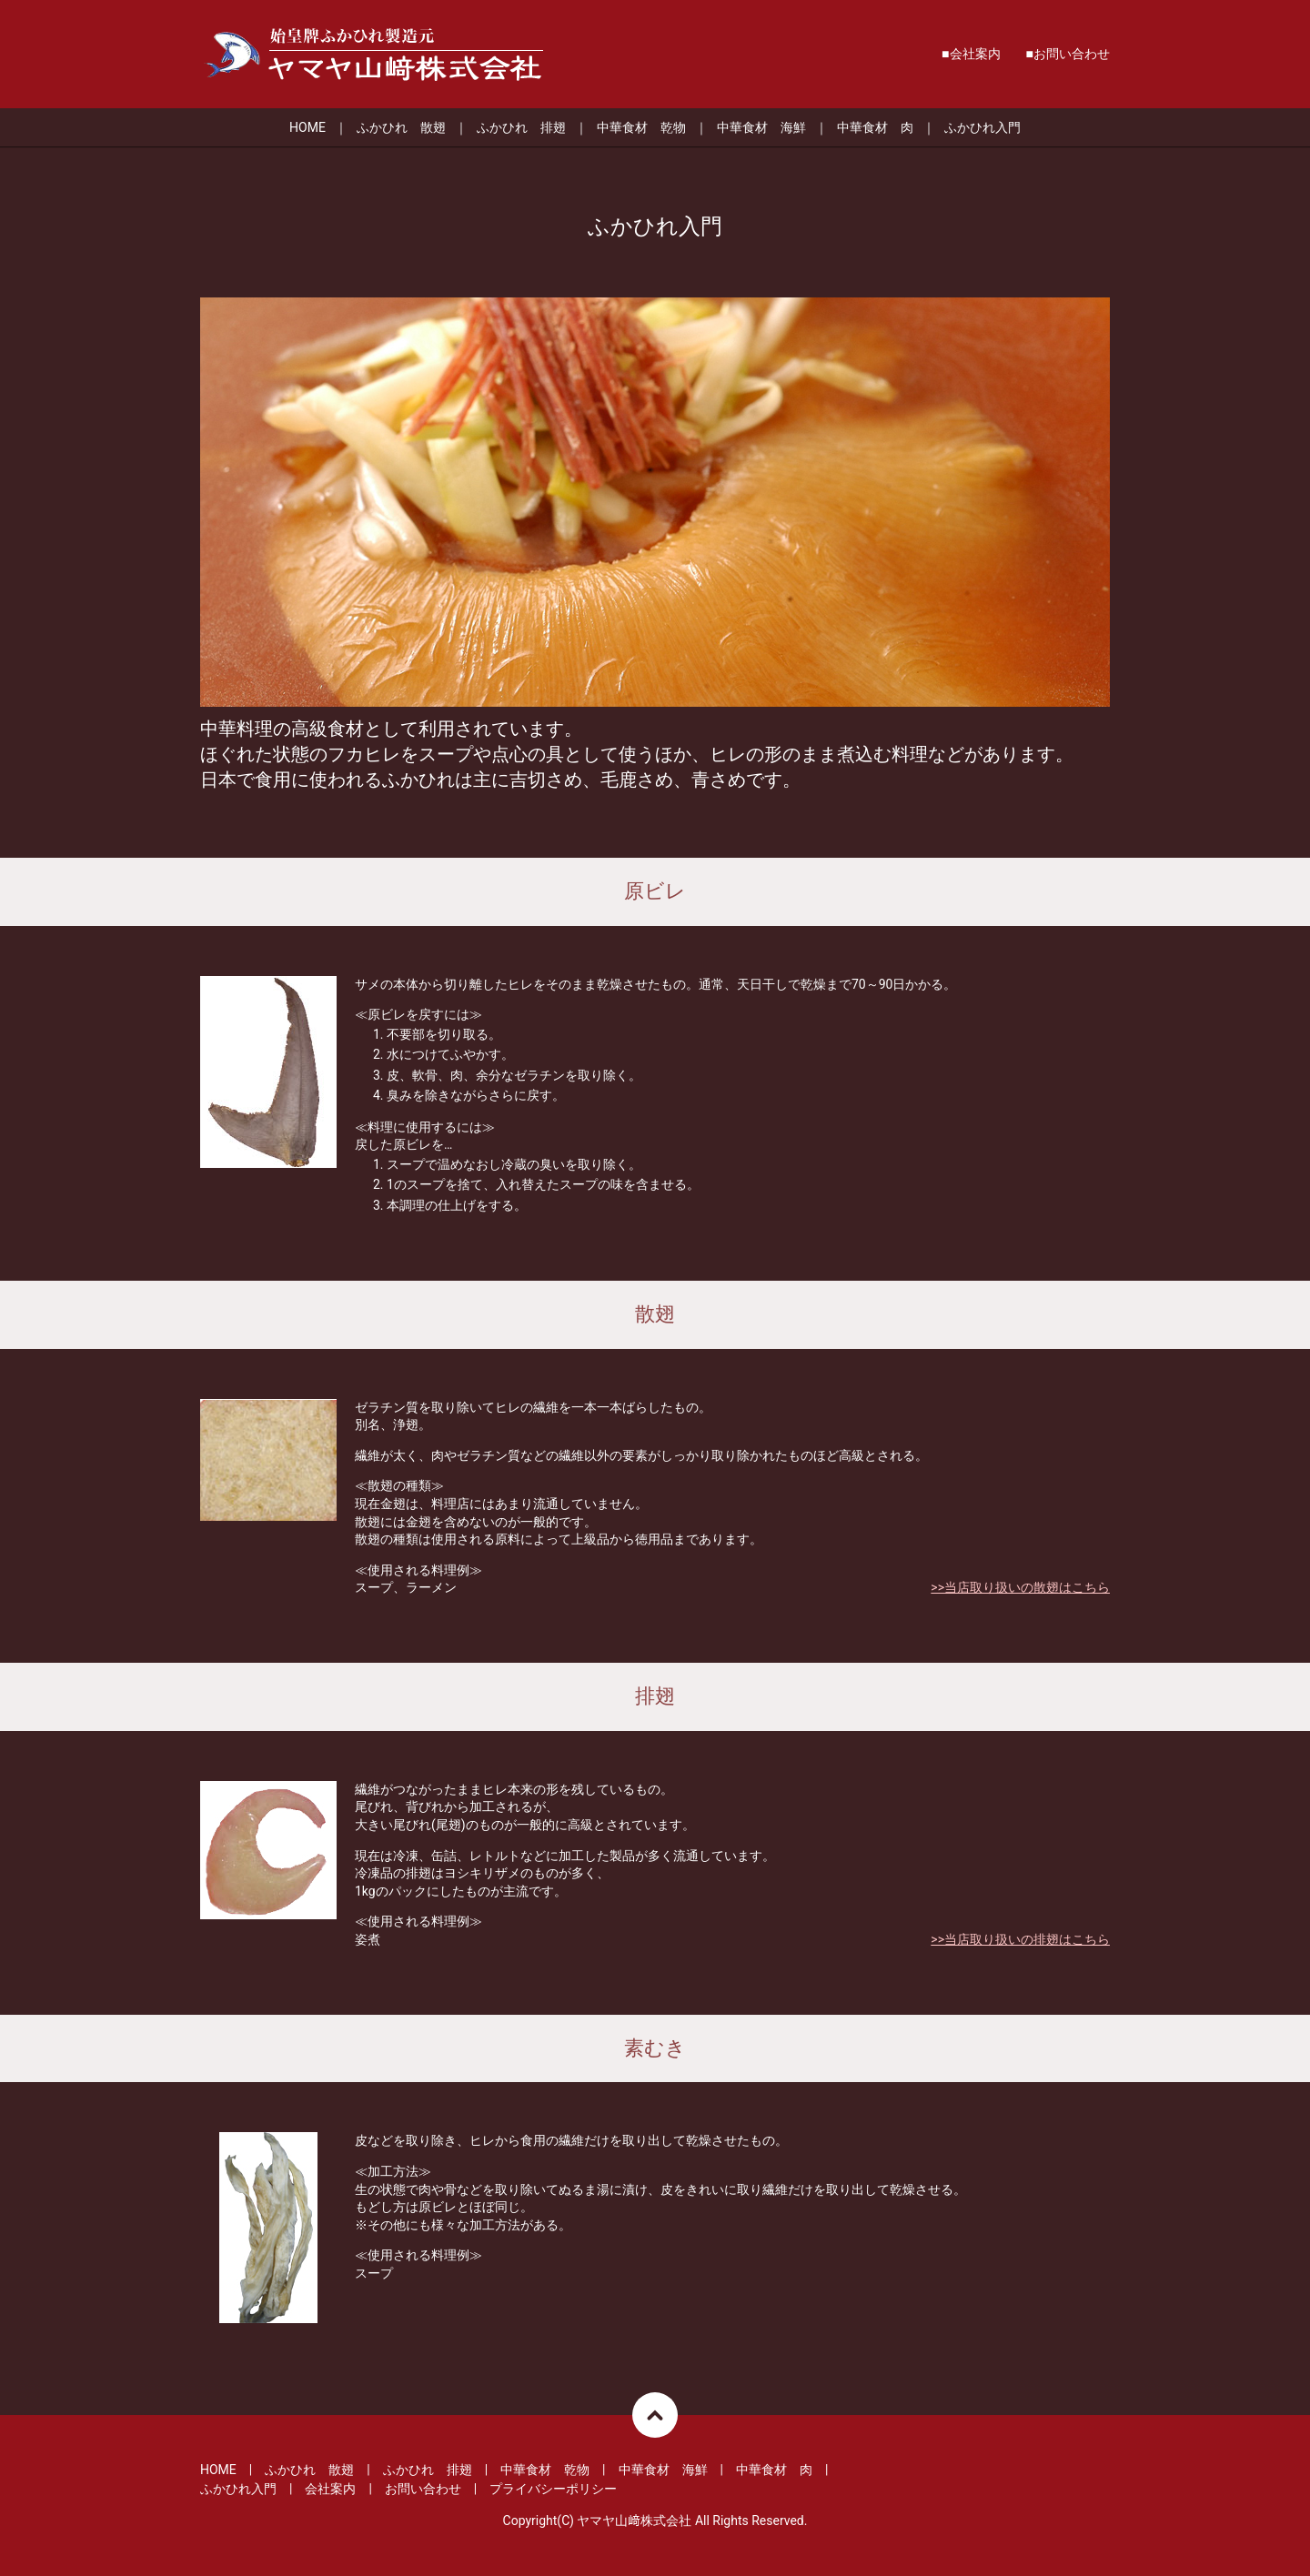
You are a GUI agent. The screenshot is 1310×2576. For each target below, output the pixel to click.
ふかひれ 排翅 (521, 127)
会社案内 (975, 53)
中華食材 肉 (875, 127)
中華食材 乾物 (641, 127)
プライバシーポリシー (553, 2488)
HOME (307, 127)
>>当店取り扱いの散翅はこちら (1020, 1587)
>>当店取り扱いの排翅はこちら (1020, 1939)
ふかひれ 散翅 (401, 127)
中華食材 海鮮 (761, 127)
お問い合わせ (1071, 53)
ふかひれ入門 (982, 127)
